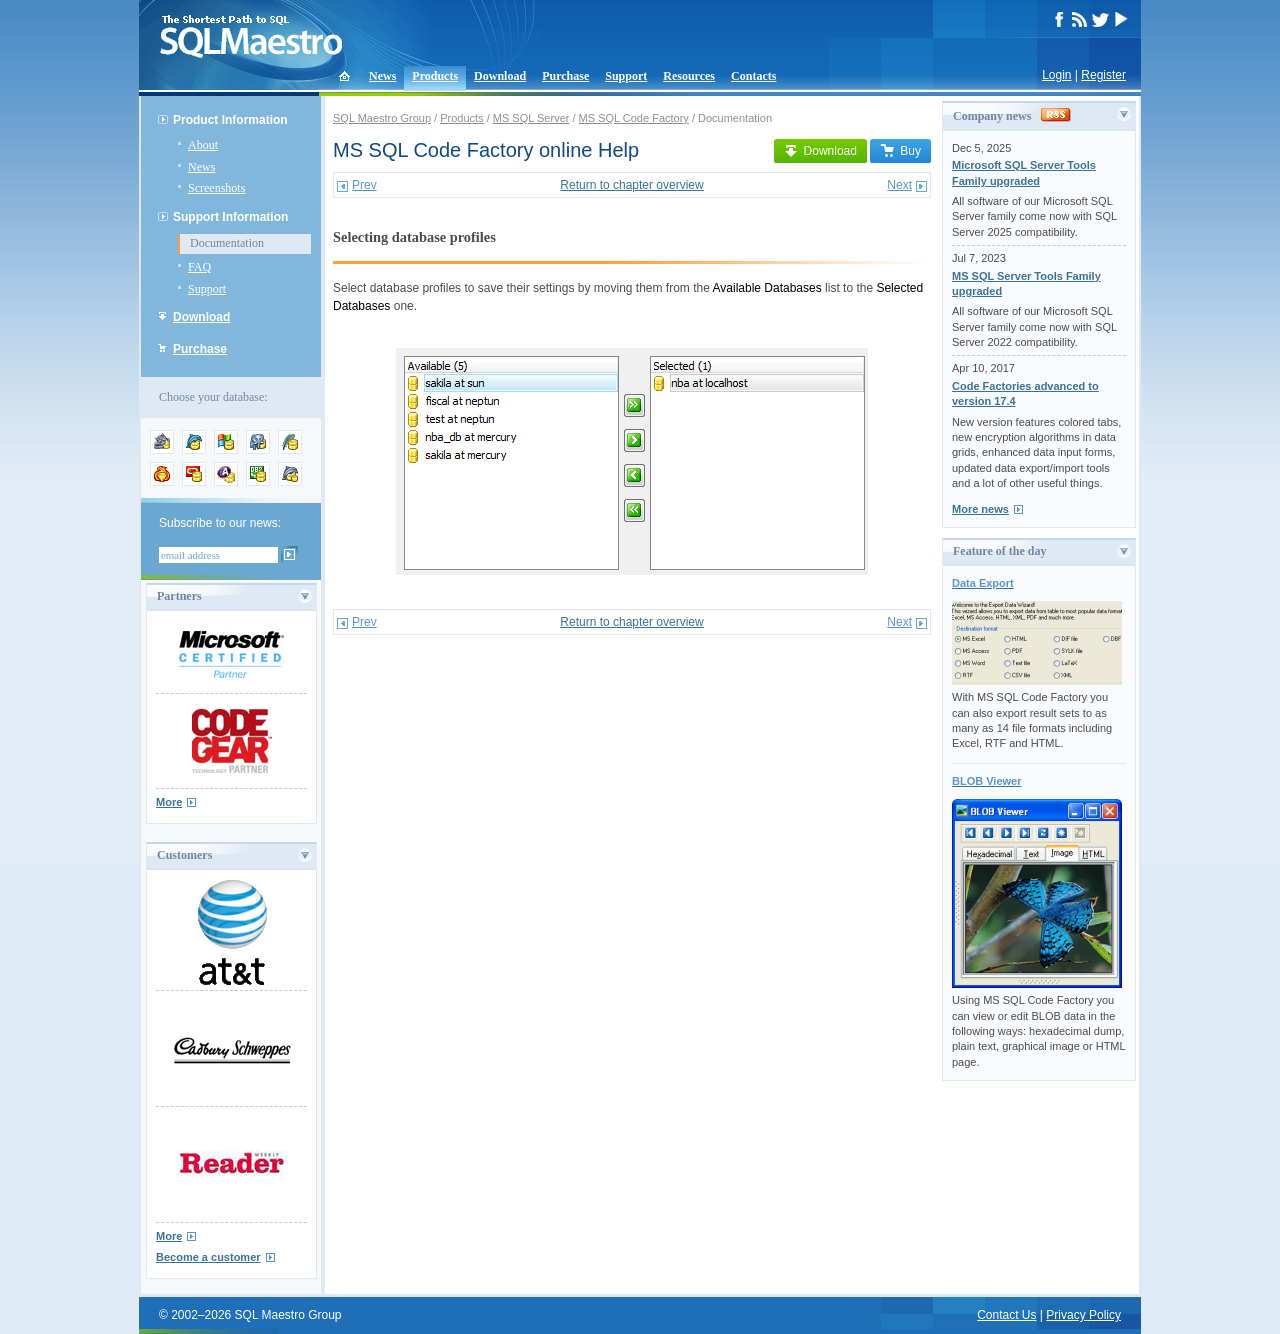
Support (626, 76)
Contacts (753, 76)
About (203, 145)
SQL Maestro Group (382, 118)
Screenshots (216, 188)
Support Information (230, 217)
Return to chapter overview (631, 185)
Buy (900, 151)
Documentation (227, 243)
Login (1056, 75)
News (382, 76)
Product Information (230, 120)
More (169, 802)
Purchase (565, 76)
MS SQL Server (531, 118)
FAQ (199, 267)
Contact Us (1006, 1315)
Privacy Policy (1083, 1315)
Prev (364, 185)
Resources (689, 76)
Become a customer (208, 1257)
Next (899, 185)
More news (980, 509)
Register (1103, 75)
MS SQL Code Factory (634, 118)
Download (500, 76)
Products (435, 76)
